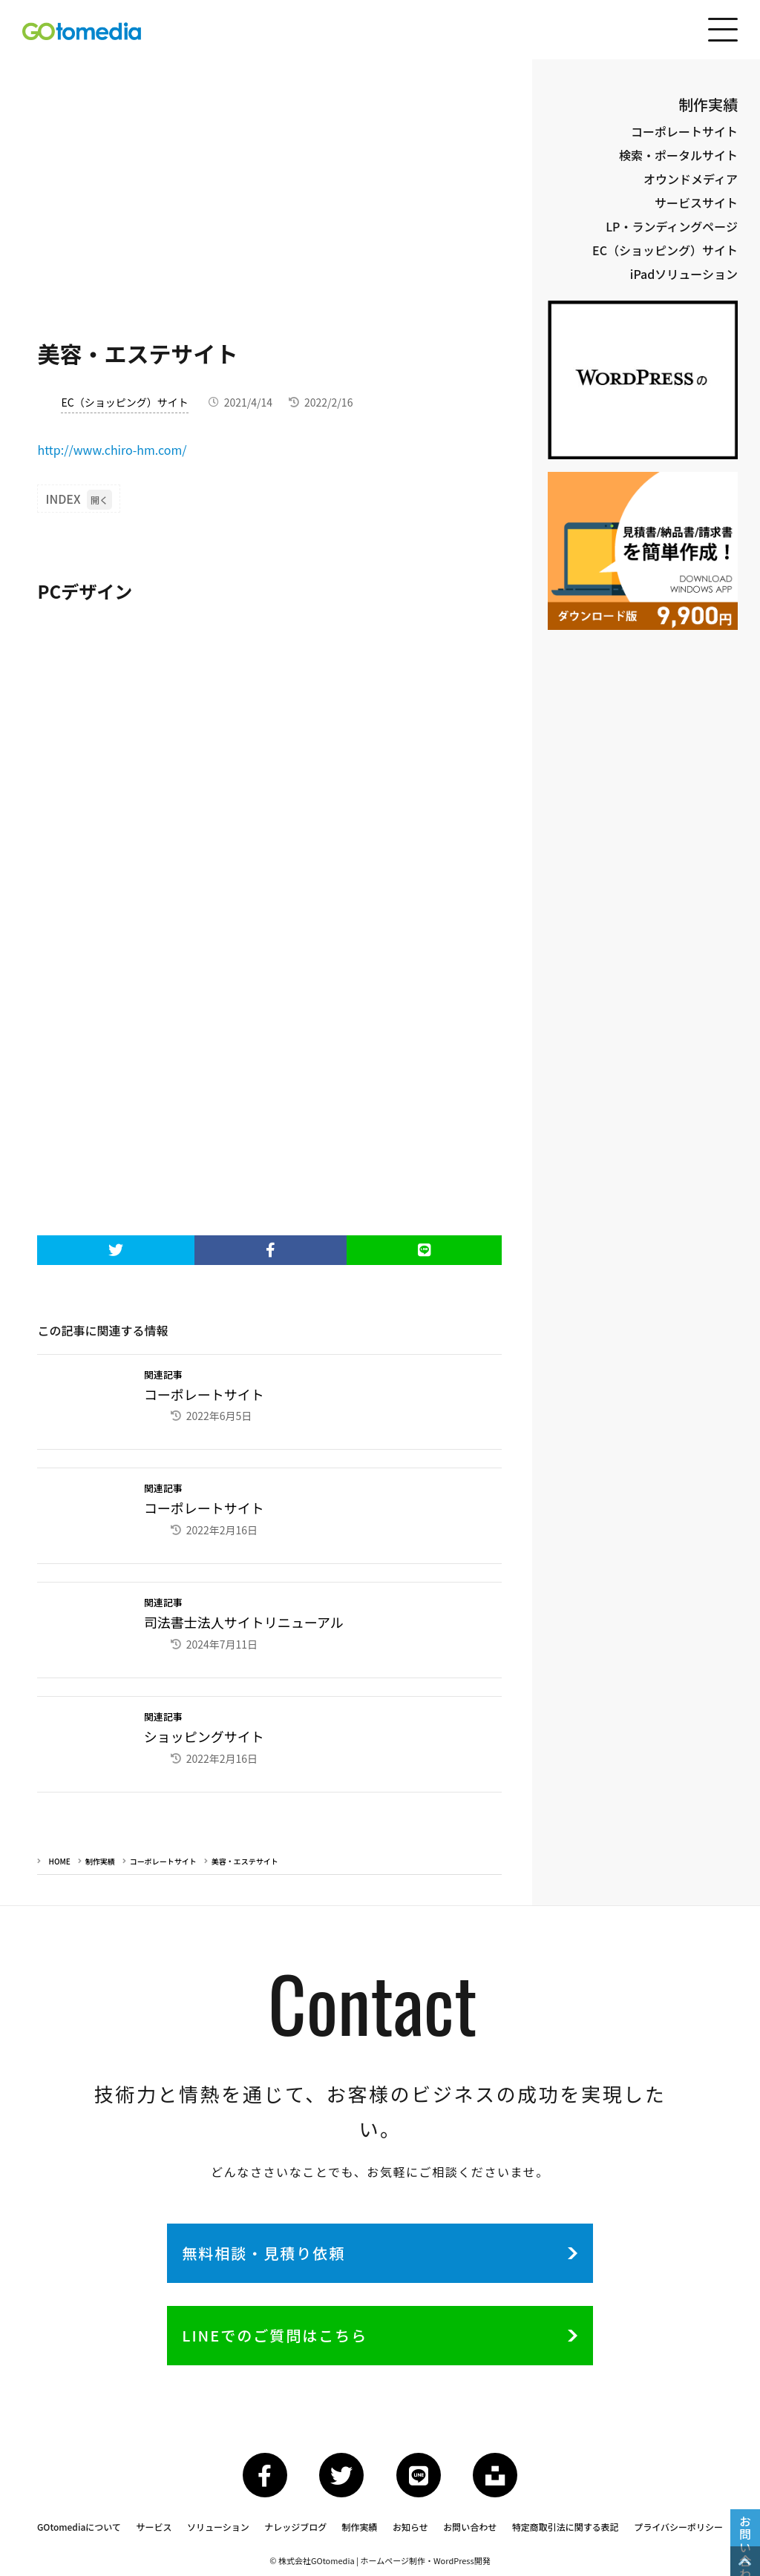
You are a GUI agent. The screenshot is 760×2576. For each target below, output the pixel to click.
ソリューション (218, 2526)
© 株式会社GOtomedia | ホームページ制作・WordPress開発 (379, 2560)
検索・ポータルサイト (678, 155)
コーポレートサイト (163, 1861)
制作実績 (100, 1861)
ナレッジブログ (295, 2526)
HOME (59, 1861)
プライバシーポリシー (678, 2526)
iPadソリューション (684, 274)
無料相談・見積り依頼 (263, 2253)
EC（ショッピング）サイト (124, 402)
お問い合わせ (470, 2526)
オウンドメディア (690, 179)
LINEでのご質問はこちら (274, 2335)
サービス (153, 2526)
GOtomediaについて (79, 2526)
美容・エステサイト (245, 1861)
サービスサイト (696, 202)
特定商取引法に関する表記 (565, 2526)
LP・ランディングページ (672, 226)
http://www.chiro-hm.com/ (111, 450)
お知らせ (410, 2526)
